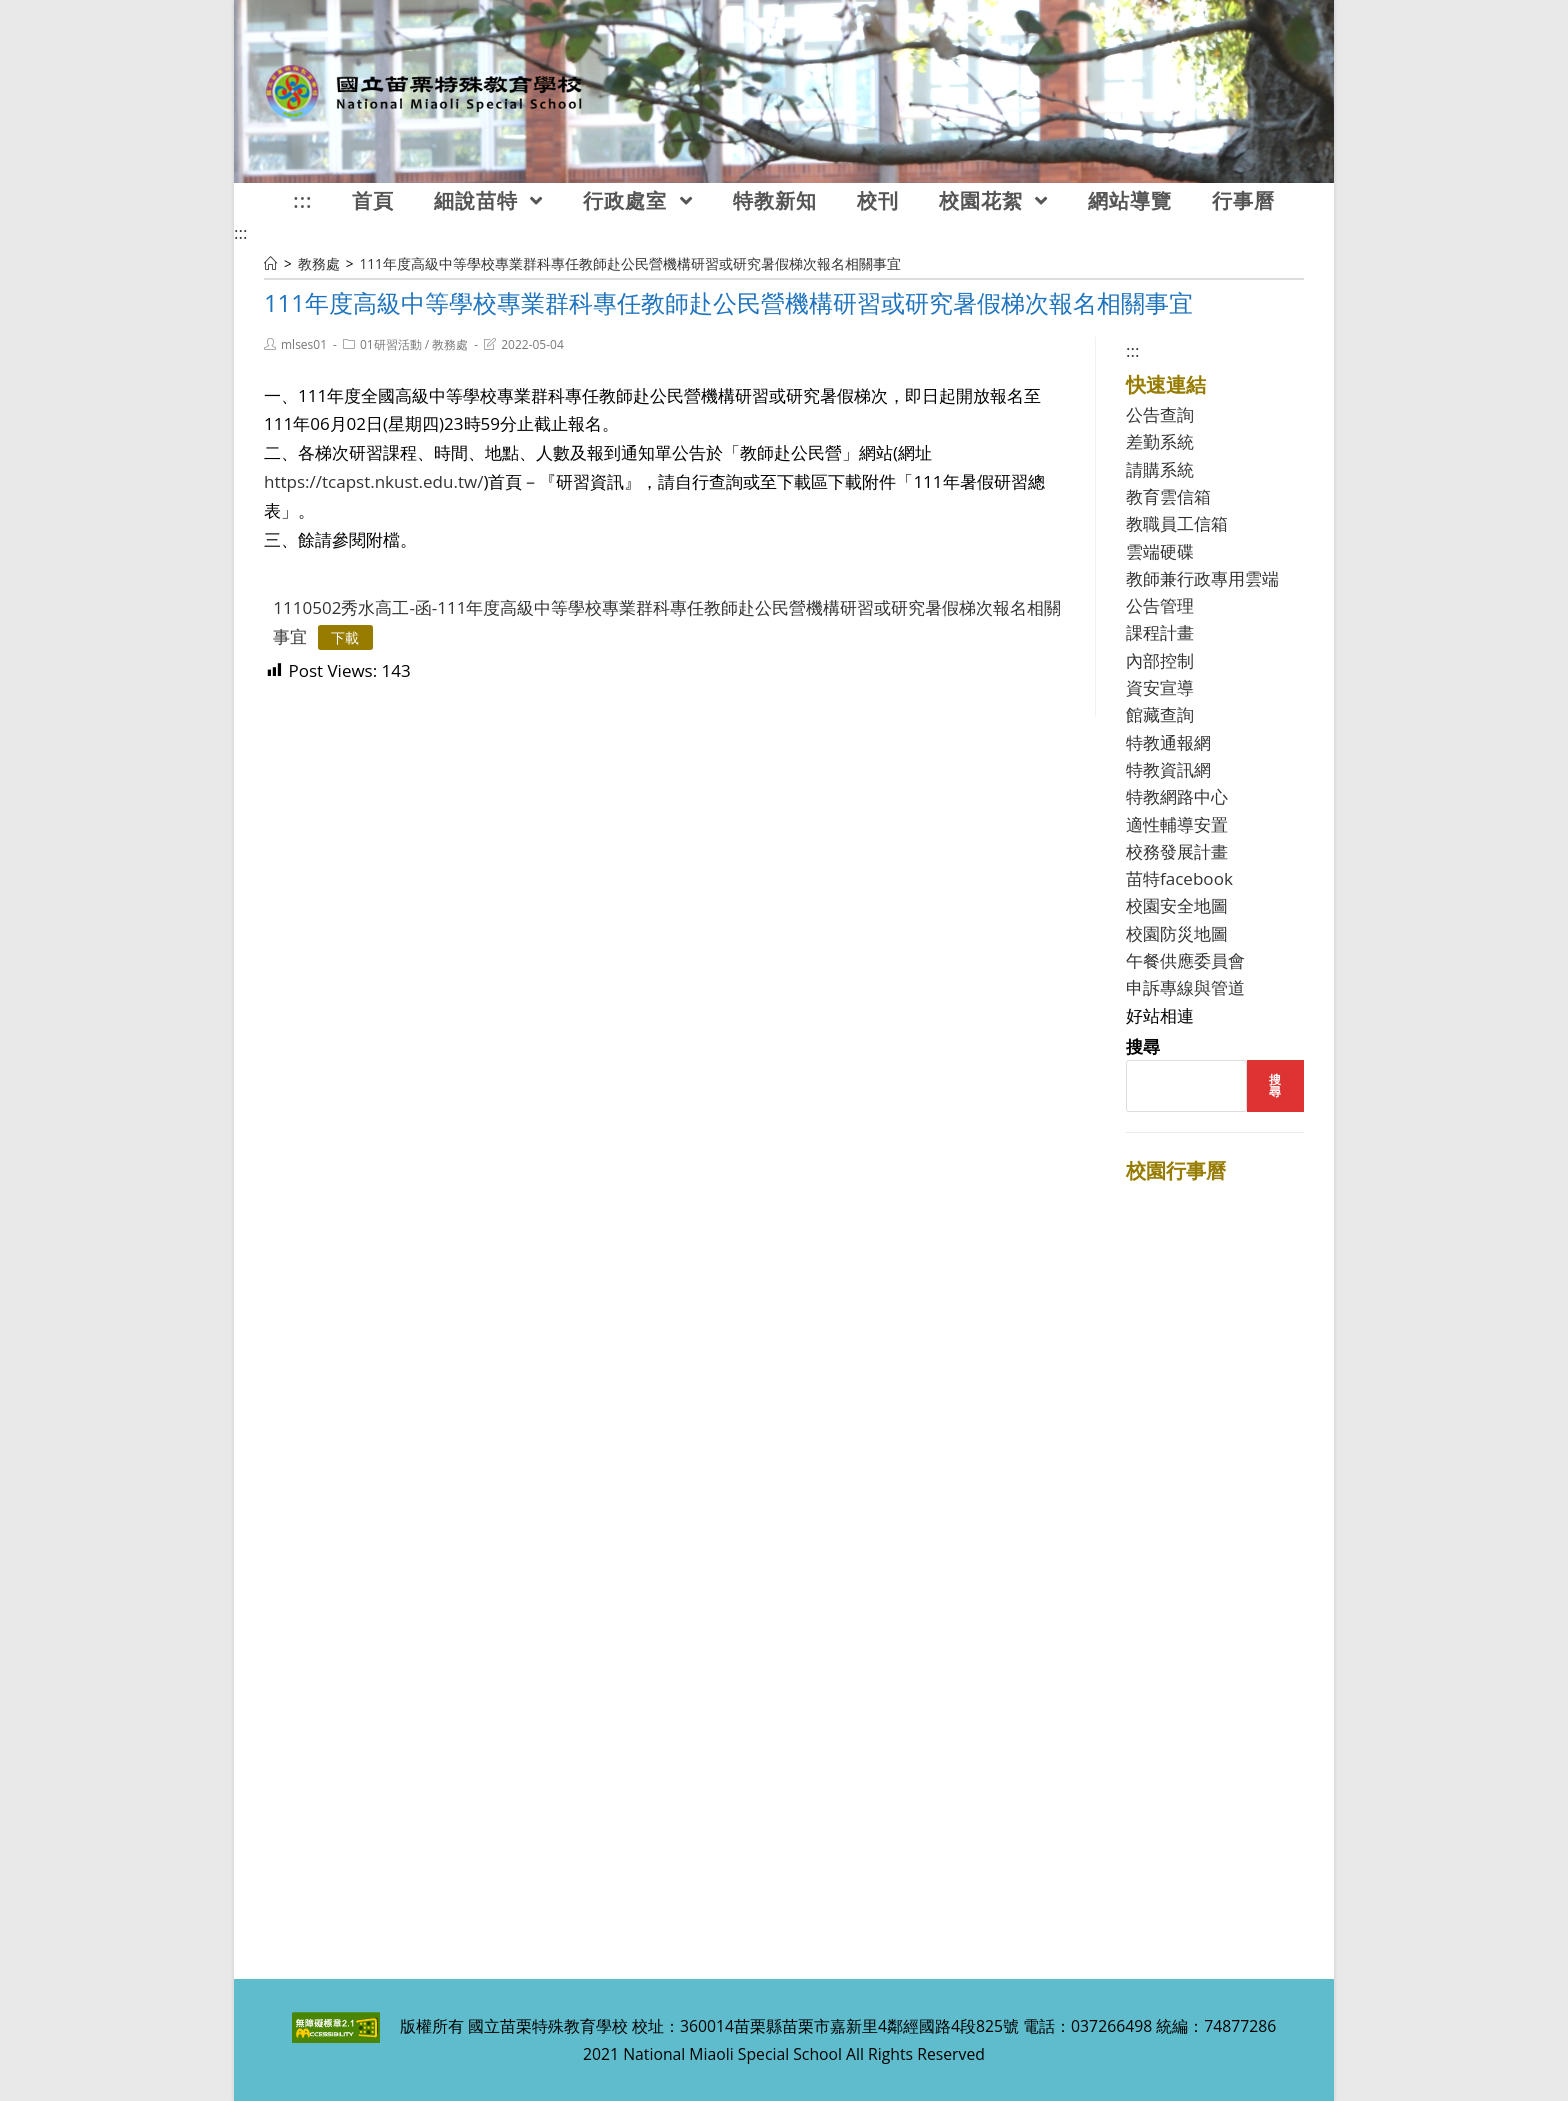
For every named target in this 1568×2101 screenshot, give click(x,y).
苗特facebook (1179, 878)
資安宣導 (1160, 687)
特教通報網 (1168, 742)
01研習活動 (391, 344)
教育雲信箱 (1168, 496)
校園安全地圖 (1177, 905)
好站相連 (1160, 1015)
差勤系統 (1160, 441)
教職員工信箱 (1177, 523)
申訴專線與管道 (1185, 987)
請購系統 (1160, 469)
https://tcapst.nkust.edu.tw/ (373, 481)
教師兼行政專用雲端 (1202, 578)
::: (240, 232)
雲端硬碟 (1160, 551)
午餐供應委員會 (1185, 960)
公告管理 (1160, 605)
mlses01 (304, 344)
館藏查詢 (1160, 714)
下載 (345, 637)
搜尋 (1143, 1046)
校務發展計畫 (1177, 851)
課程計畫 (1160, 632)
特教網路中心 (1177, 796)
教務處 (450, 344)
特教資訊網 (1168, 769)
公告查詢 (1160, 414)
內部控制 (1160, 660)
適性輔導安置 (1177, 824)
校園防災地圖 (1177, 933)
